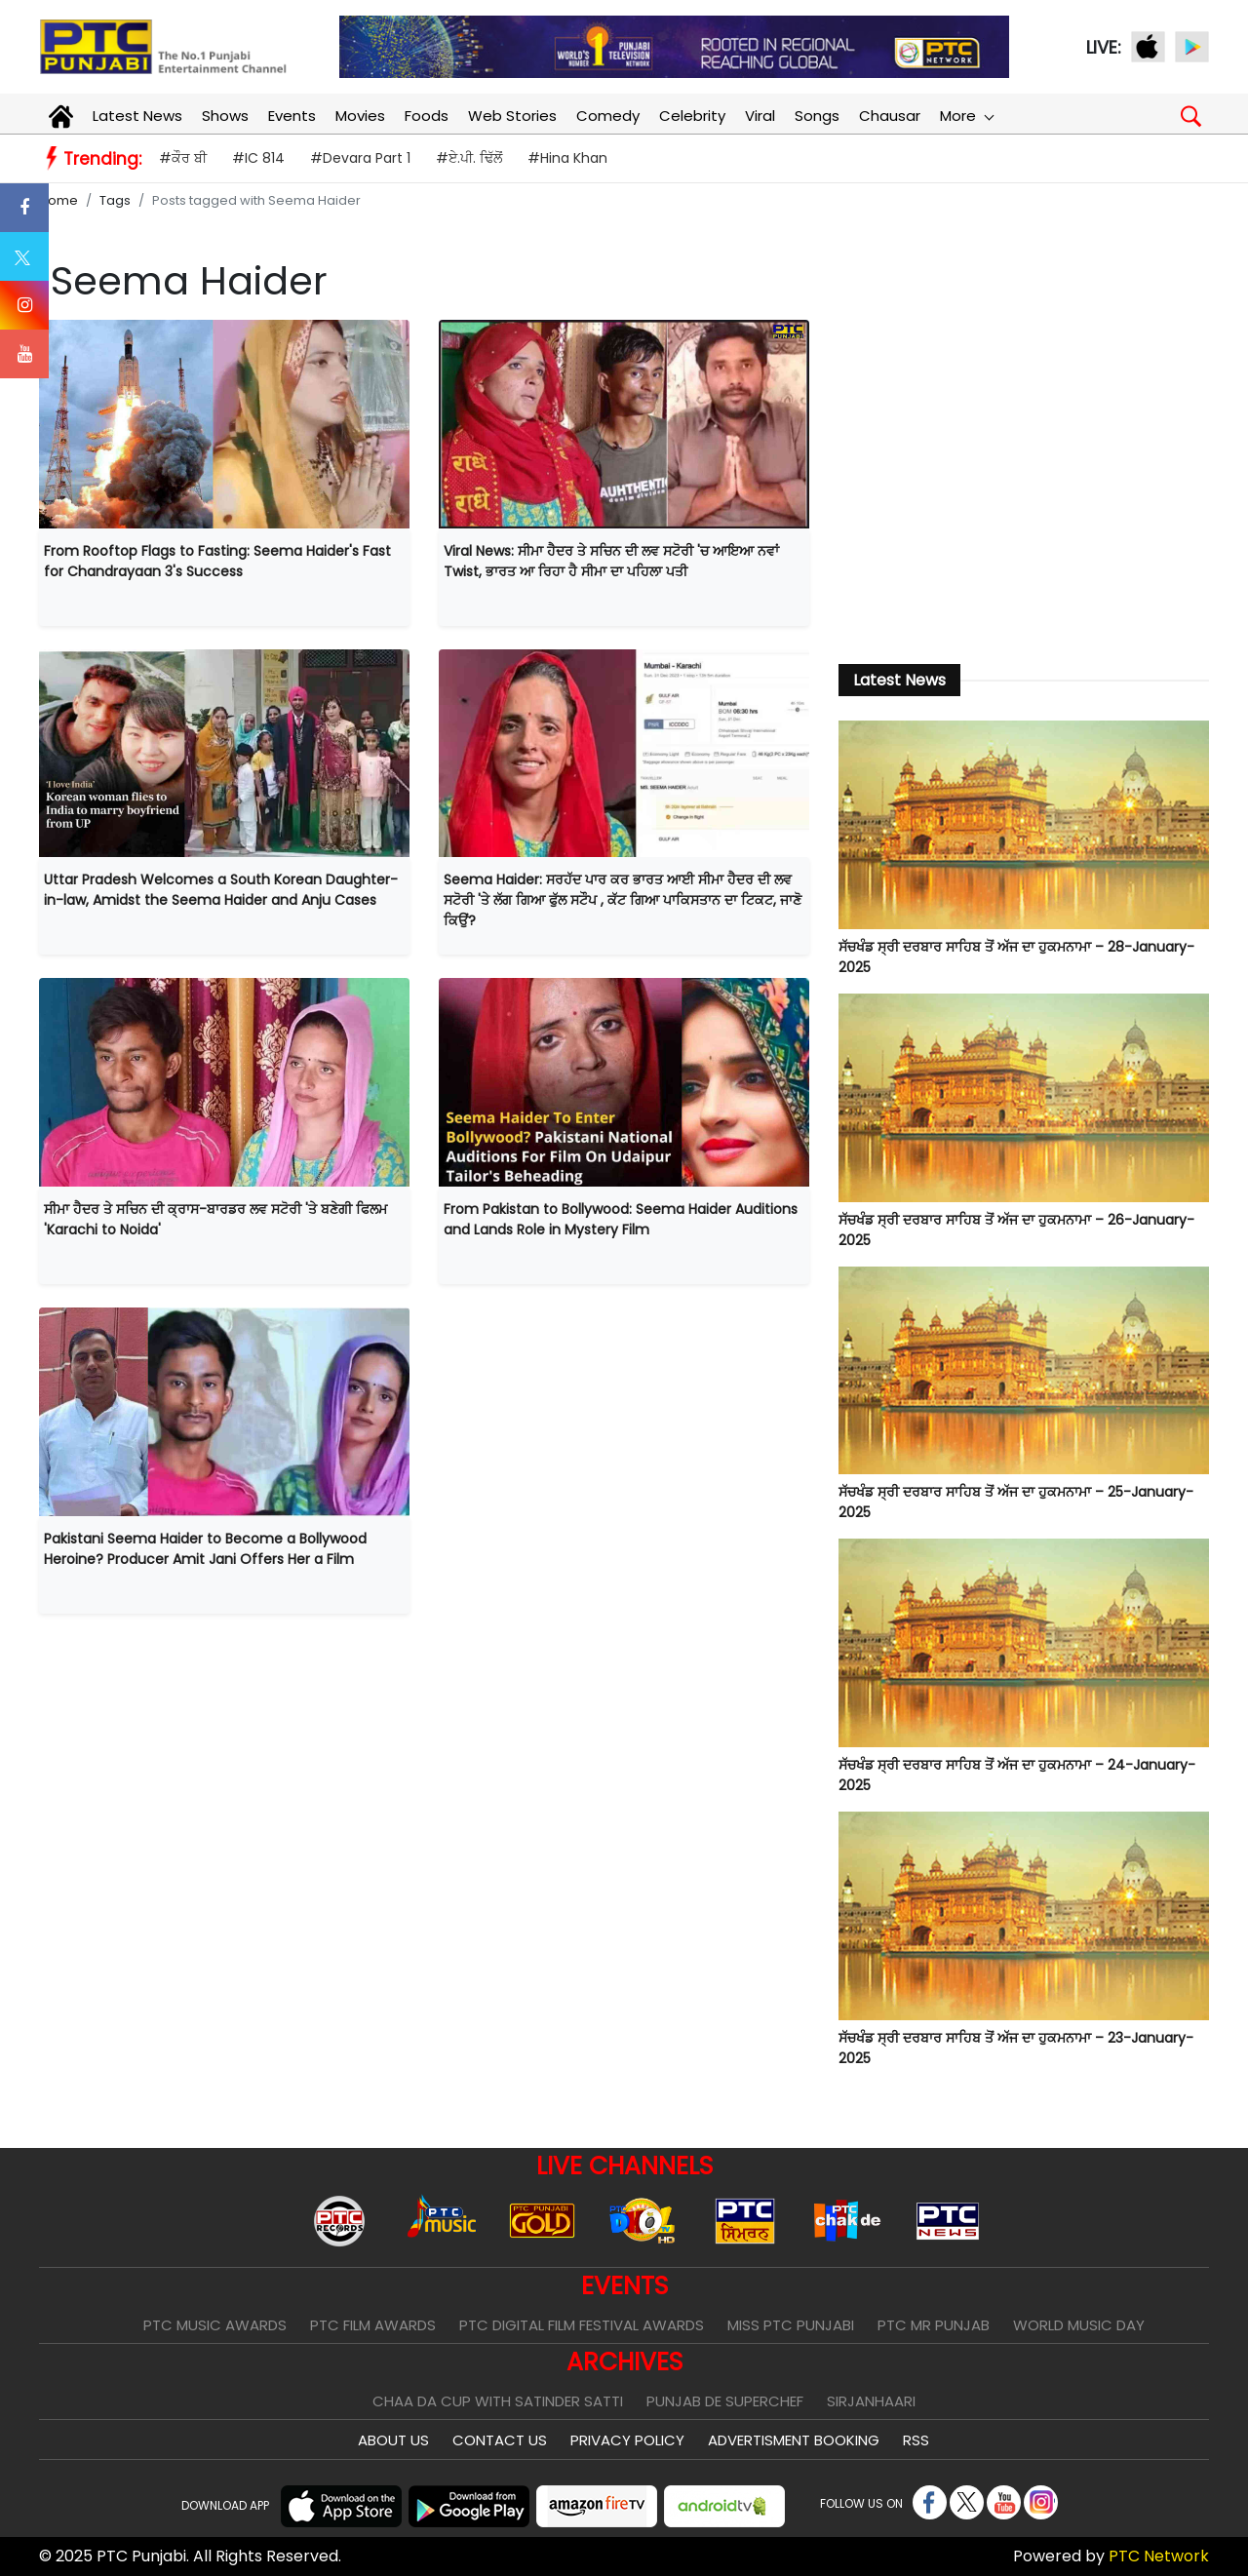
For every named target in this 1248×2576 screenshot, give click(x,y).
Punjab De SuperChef (724, 2401)
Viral (760, 115)
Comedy (608, 115)
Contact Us (499, 2440)
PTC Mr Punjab (934, 2325)
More (966, 115)
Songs (817, 115)
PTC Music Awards (215, 2325)
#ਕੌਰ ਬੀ (183, 158)
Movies (360, 115)
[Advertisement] (1023, 480)
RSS (916, 2440)
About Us (393, 2440)
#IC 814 (258, 158)
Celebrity (692, 115)
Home (58, 200)
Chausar (889, 115)
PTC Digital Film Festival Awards (581, 2325)
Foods (426, 115)
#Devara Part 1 (360, 158)
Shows (225, 115)
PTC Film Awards (373, 2325)
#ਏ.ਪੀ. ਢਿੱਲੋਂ (469, 158)
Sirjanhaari (871, 2401)
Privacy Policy (627, 2440)
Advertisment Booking (793, 2440)
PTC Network (1159, 2556)
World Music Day (1079, 2325)
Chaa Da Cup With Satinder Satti (497, 2401)
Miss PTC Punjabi (790, 2325)
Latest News (137, 115)
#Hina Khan (567, 158)
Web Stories (512, 115)
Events (292, 115)
